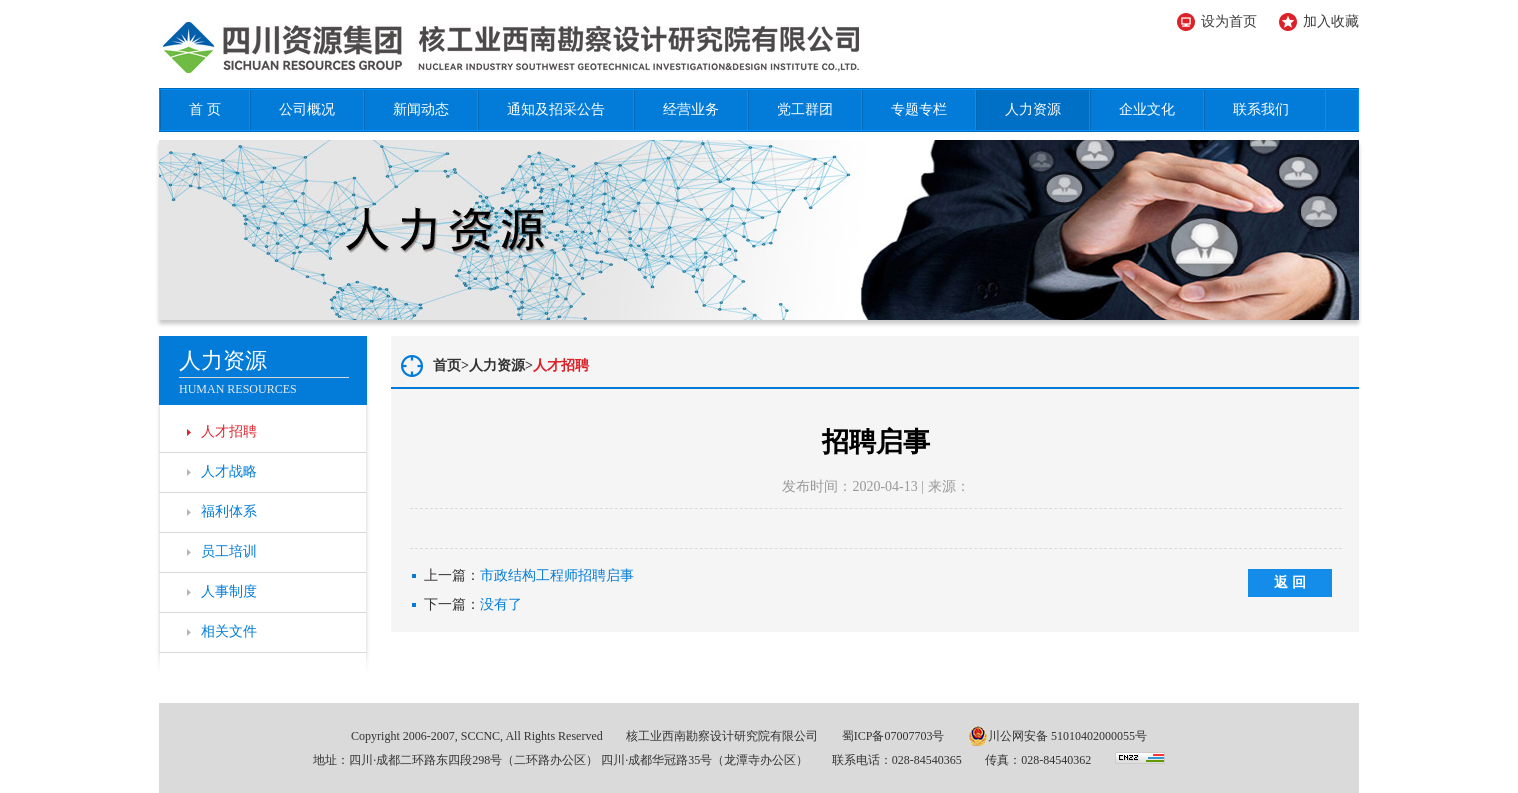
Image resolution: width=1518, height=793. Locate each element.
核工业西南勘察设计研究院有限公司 (722, 736)
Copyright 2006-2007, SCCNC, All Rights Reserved (477, 736)
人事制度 (229, 591)
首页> (451, 365)
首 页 (205, 109)
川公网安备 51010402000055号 (1057, 736)
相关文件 (229, 631)
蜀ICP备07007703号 (893, 736)
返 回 (1290, 582)
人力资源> (501, 365)
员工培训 (229, 551)
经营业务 (691, 109)
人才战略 (229, 471)
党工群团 (805, 109)
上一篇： (529, 576)
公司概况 (307, 109)
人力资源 (1033, 109)
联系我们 (1261, 109)
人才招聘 (229, 431)
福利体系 (229, 511)
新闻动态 (421, 109)
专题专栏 (919, 109)
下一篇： (473, 605)
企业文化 (1147, 109)
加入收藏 (1331, 21)
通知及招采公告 (556, 109)
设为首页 (1229, 21)
